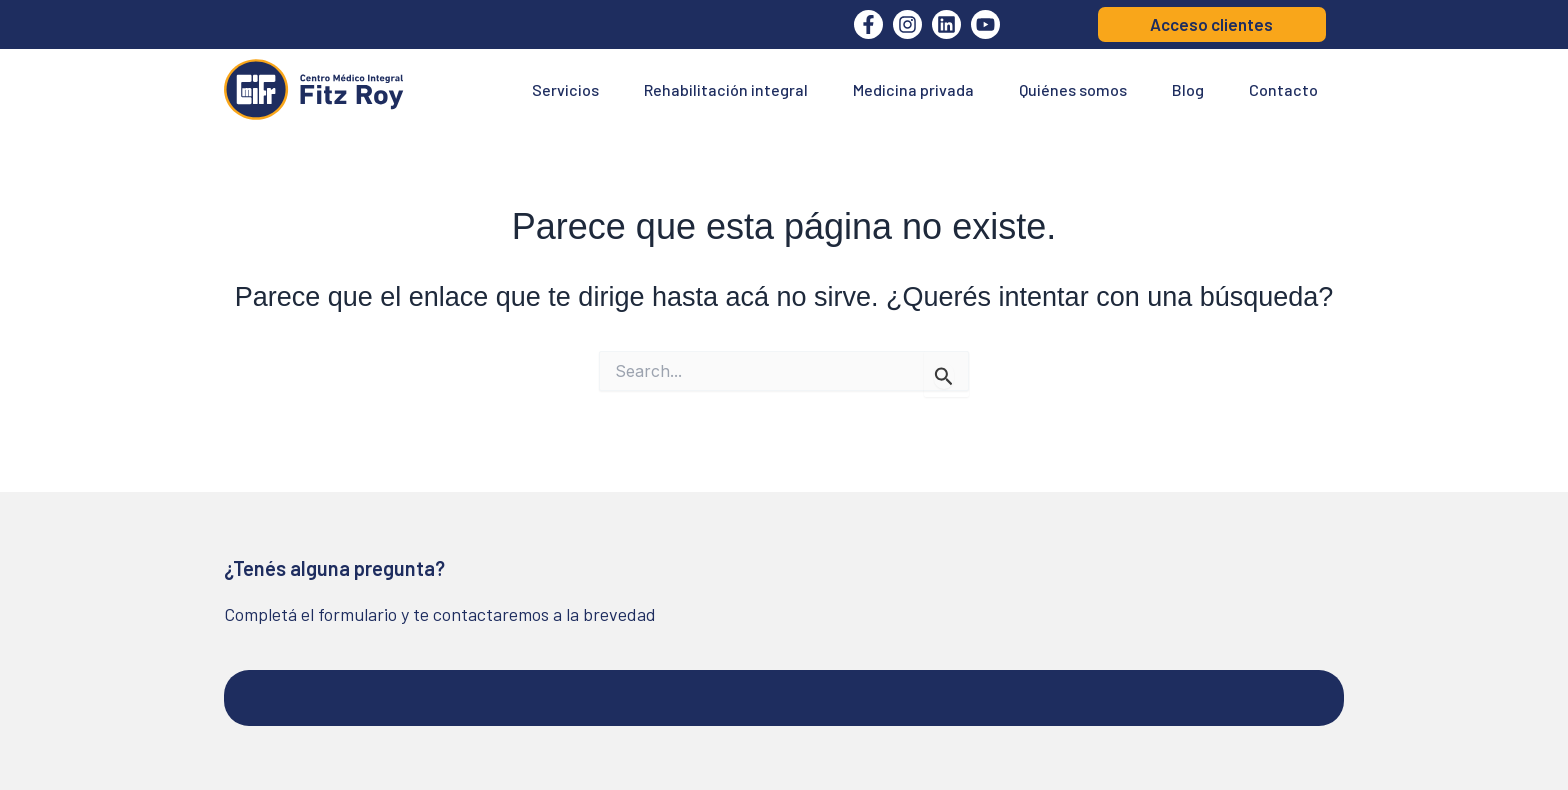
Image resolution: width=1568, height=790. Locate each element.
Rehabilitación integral (726, 89)
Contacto (1283, 89)
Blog (1188, 89)
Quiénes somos (1073, 89)
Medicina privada (913, 89)
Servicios (565, 89)
